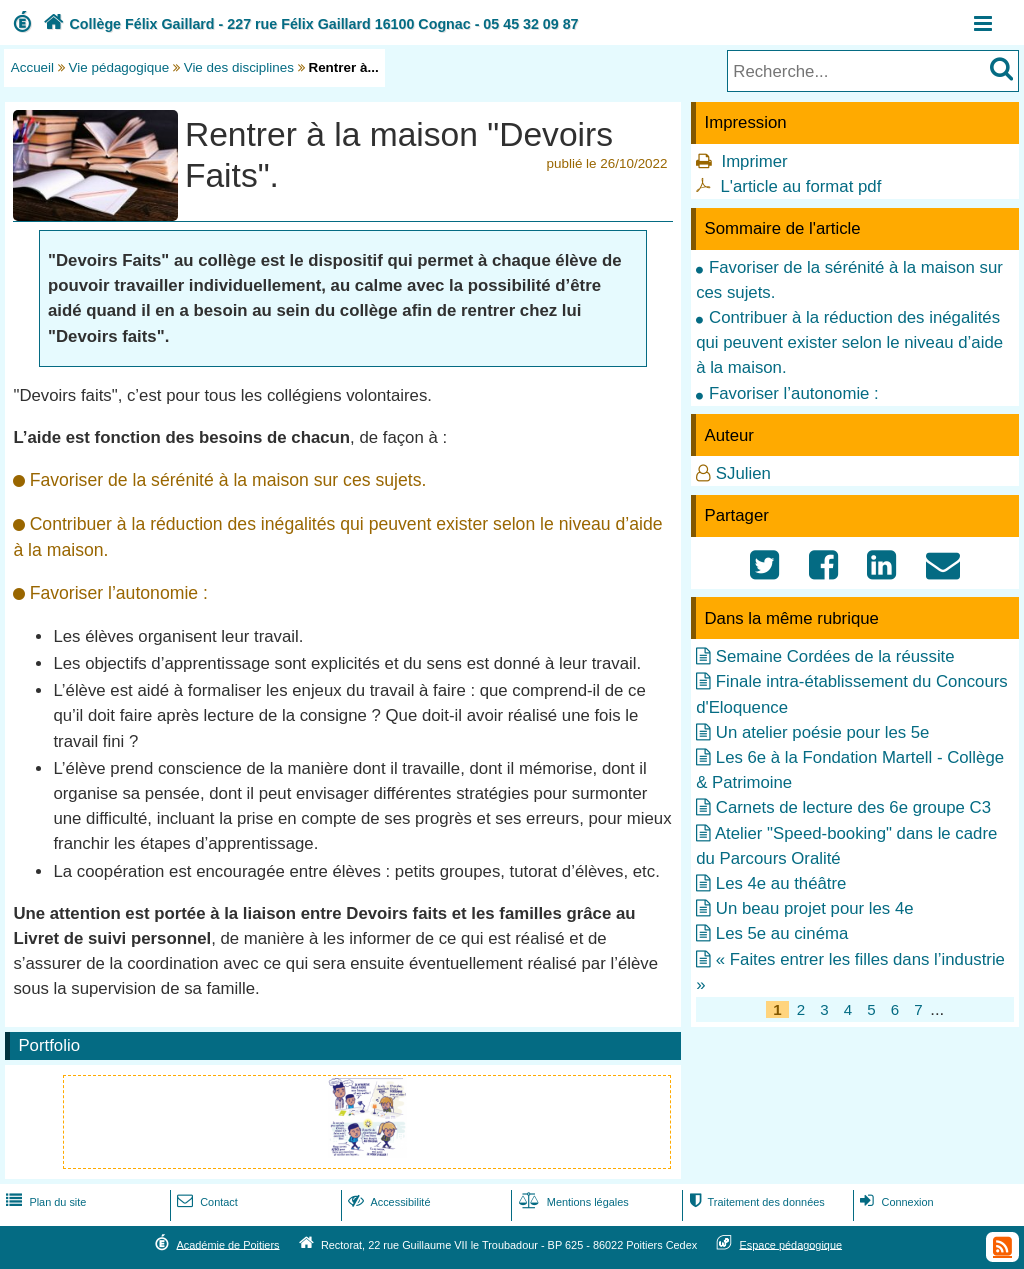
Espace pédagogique (791, 1244)
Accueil (32, 67)
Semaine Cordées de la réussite (835, 656)
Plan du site (44, 1202)
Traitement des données (754, 1202)
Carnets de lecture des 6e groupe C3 (853, 807)
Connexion (894, 1202)
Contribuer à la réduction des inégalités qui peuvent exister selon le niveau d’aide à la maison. (849, 342)
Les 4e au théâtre (781, 883)
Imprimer (754, 161)
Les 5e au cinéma (782, 933)
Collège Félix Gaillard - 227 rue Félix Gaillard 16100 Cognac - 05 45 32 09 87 (309, 24)
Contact (205, 1202)
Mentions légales (572, 1202)
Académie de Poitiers (227, 1244)
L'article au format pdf (800, 186)
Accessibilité (387, 1202)
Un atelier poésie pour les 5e (823, 732)
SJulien (743, 473)
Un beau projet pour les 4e (815, 908)
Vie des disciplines (239, 67)
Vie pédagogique (119, 67)
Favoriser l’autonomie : (794, 393)
